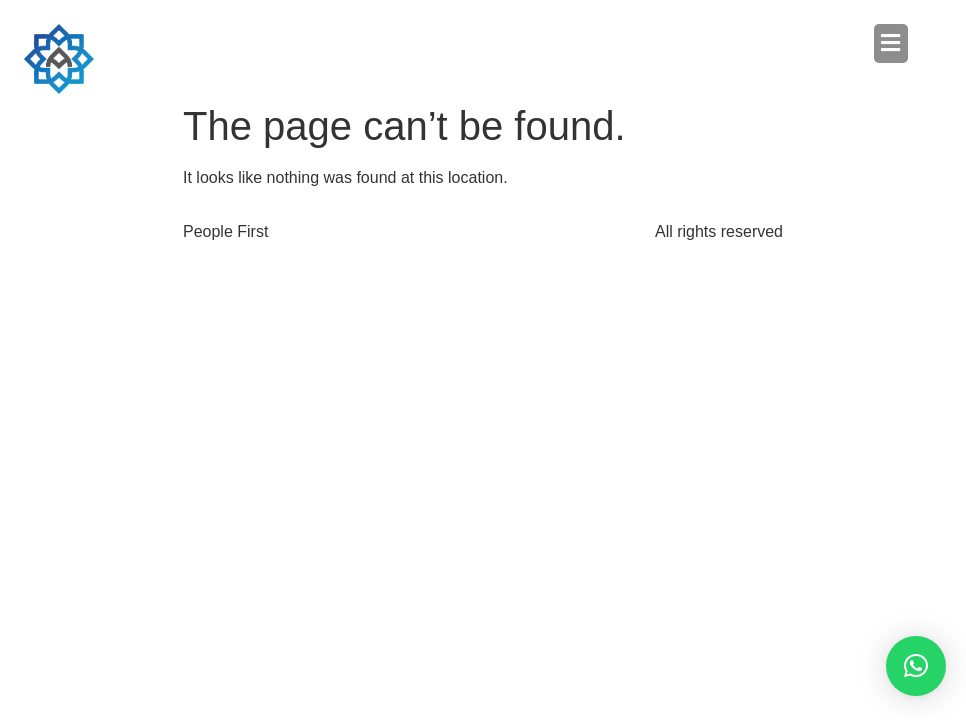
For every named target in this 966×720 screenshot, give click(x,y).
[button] (695, 43)
